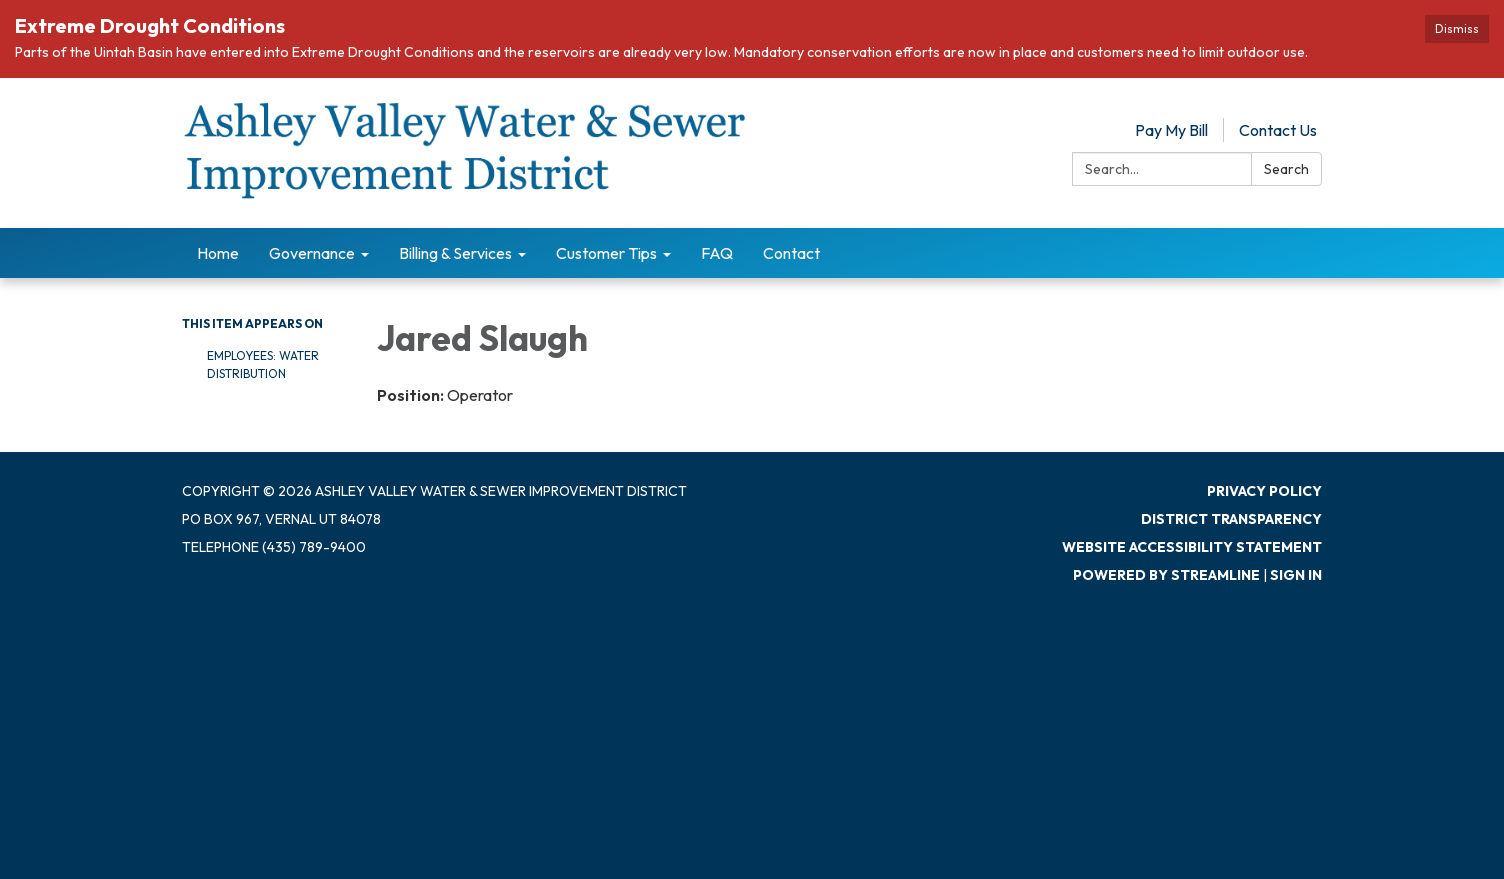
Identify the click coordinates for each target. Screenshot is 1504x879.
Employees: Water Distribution (263, 364)
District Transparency (1231, 519)
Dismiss (1457, 28)
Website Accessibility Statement (1192, 547)
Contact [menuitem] (791, 253)
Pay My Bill (1171, 130)
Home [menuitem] (218, 253)
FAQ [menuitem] (717, 253)
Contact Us (1278, 130)
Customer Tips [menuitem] (606, 253)
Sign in (1296, 575)
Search (1286, 169)
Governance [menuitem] (312, 253)
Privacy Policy (1264, 491)
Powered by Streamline (1166, 575)
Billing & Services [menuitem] (455, 253)
